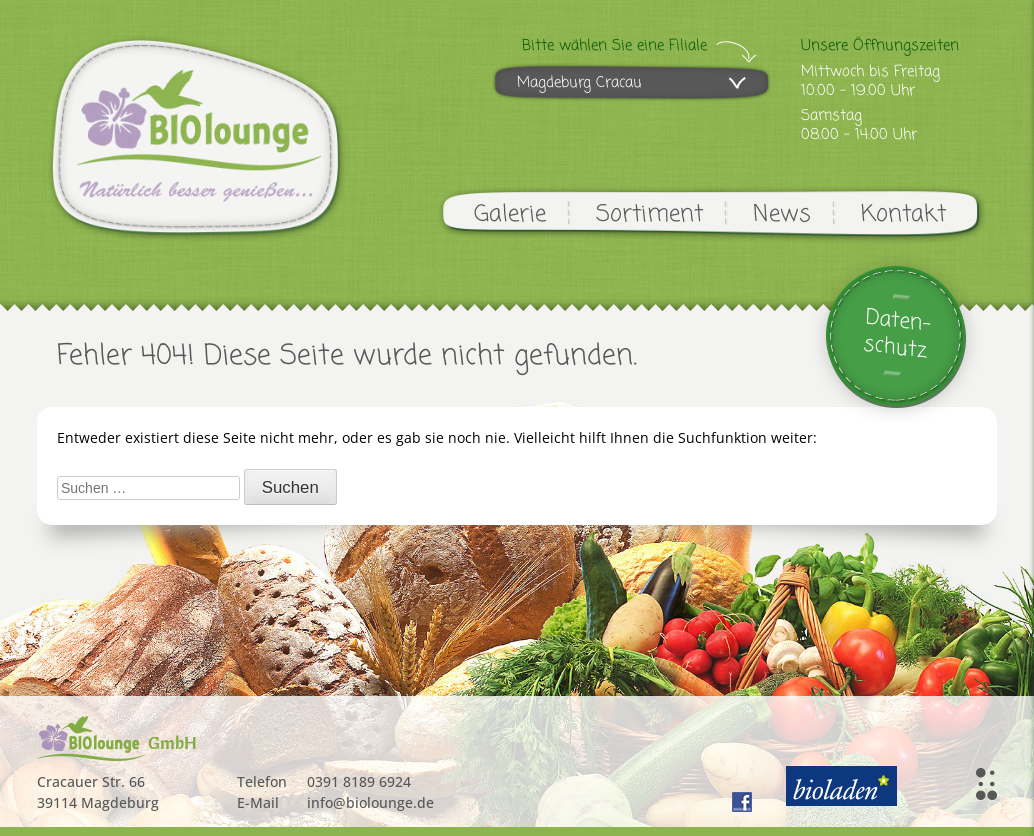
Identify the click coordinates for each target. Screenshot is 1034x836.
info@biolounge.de (370, 802)
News (782, 214)
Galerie (510, 214)
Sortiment (649, 214)
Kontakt (903, 214)
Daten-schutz (897, 334)
